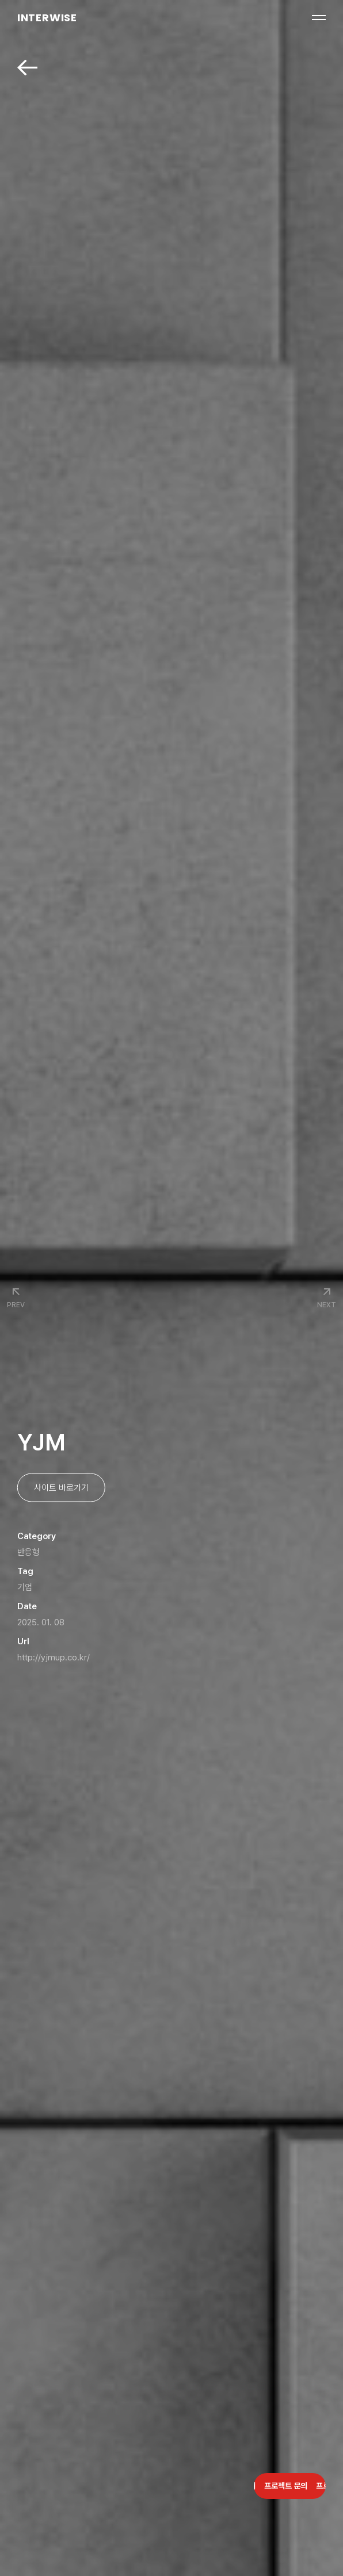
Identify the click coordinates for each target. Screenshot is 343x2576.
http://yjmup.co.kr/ (53, 1657)
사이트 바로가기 (61, 1488)
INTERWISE (47, 17)
